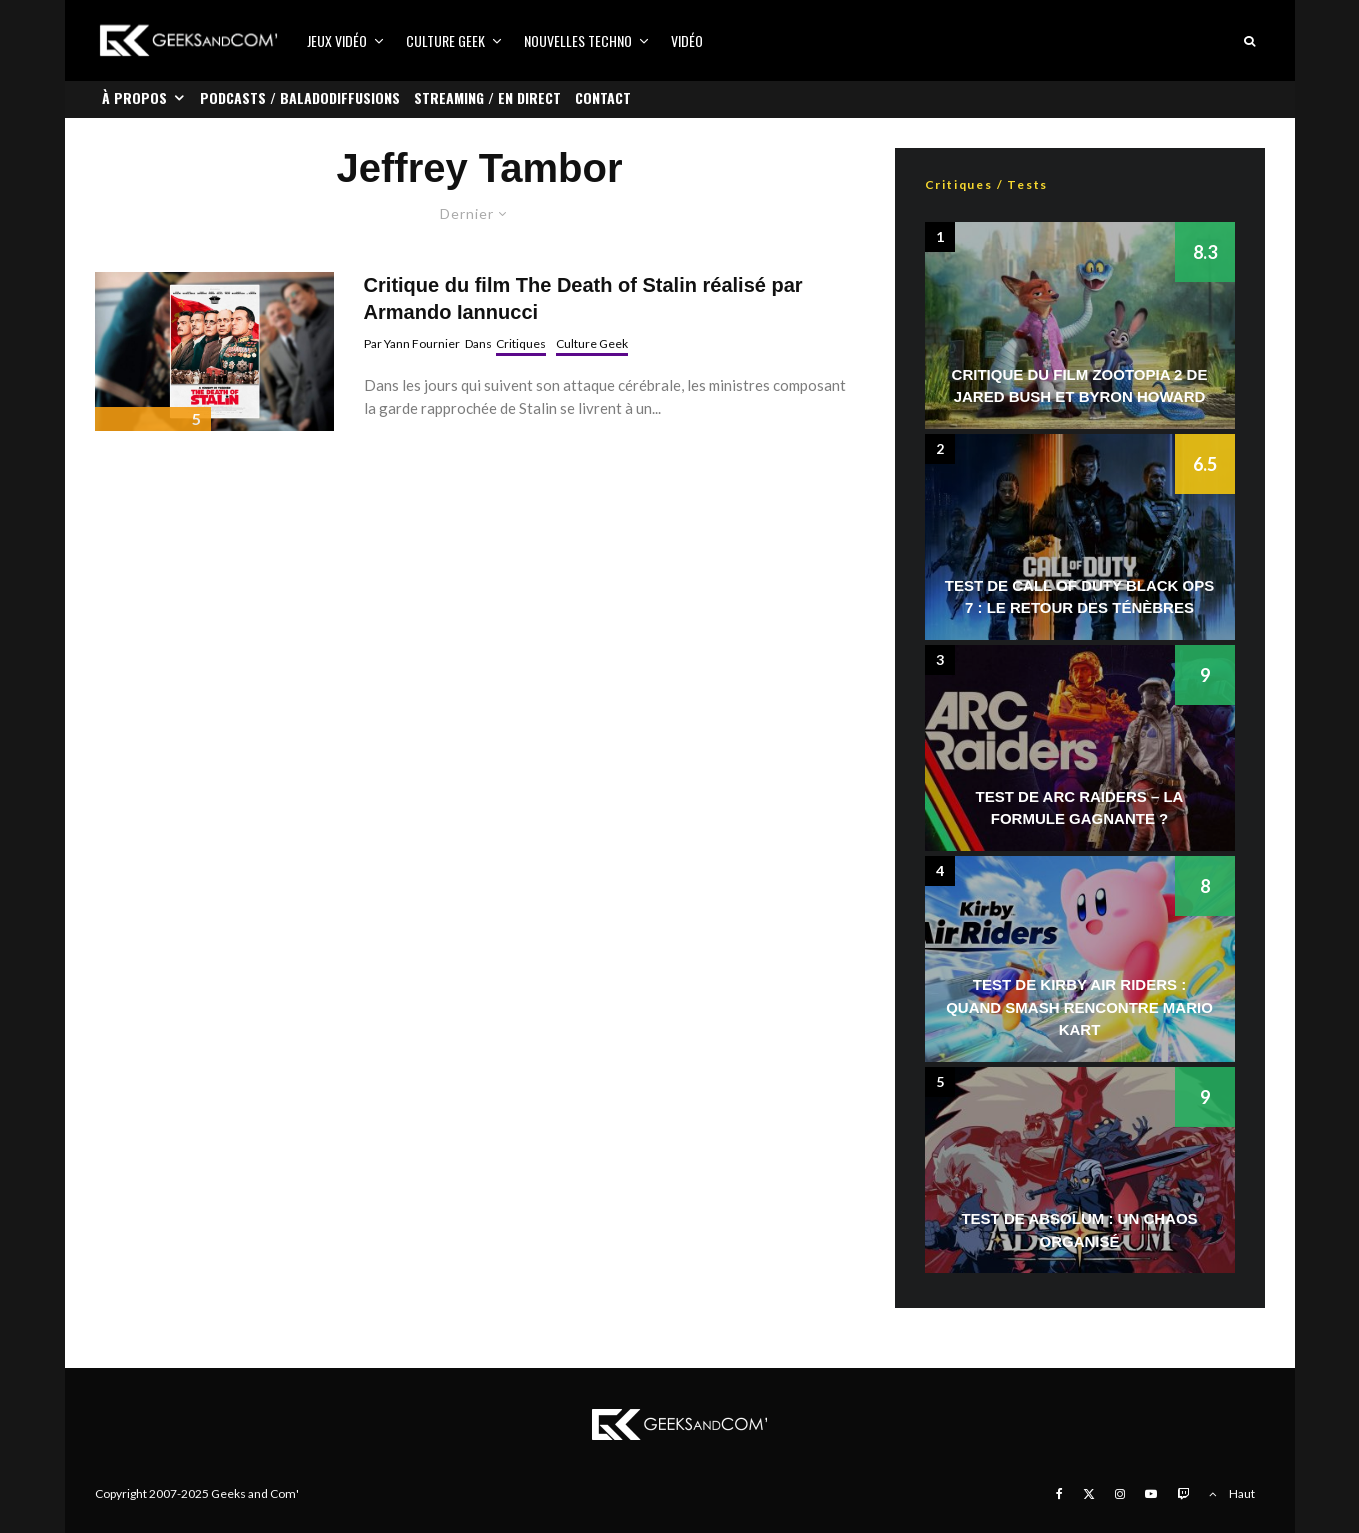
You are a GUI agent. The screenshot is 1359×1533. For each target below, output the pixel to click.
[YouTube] (1151, 1494)
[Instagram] (1120, 1494)
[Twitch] (1183, 1494)
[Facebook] (1059, 1494)
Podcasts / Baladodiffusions (300, 97)
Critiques (521, 343)
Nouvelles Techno (578, 40)
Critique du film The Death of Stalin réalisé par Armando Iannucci (583, 298)
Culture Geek (445, 40)
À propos (134, 97)
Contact (603, 97)
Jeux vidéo (337, 40)
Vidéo (687, 40)
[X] (1089, 1494)
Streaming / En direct (487, 97)
